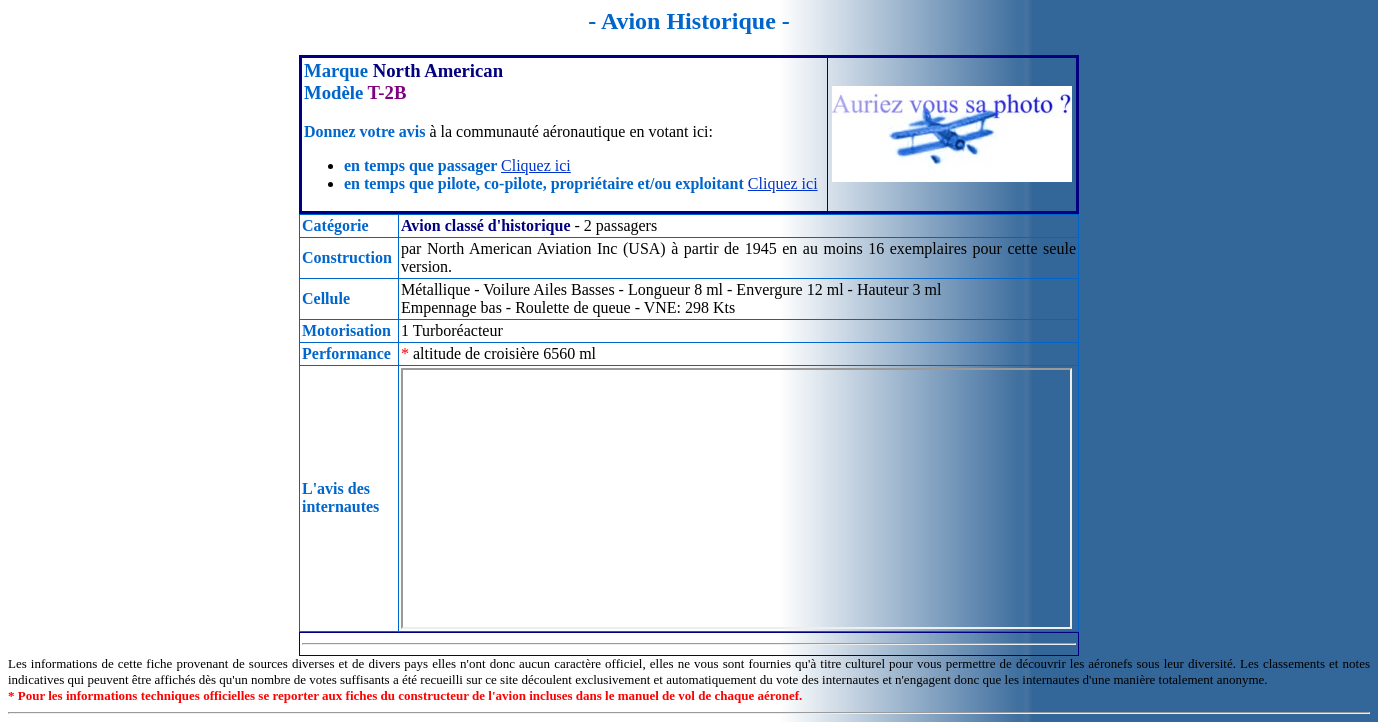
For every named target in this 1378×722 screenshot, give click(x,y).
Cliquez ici (536, 165)
